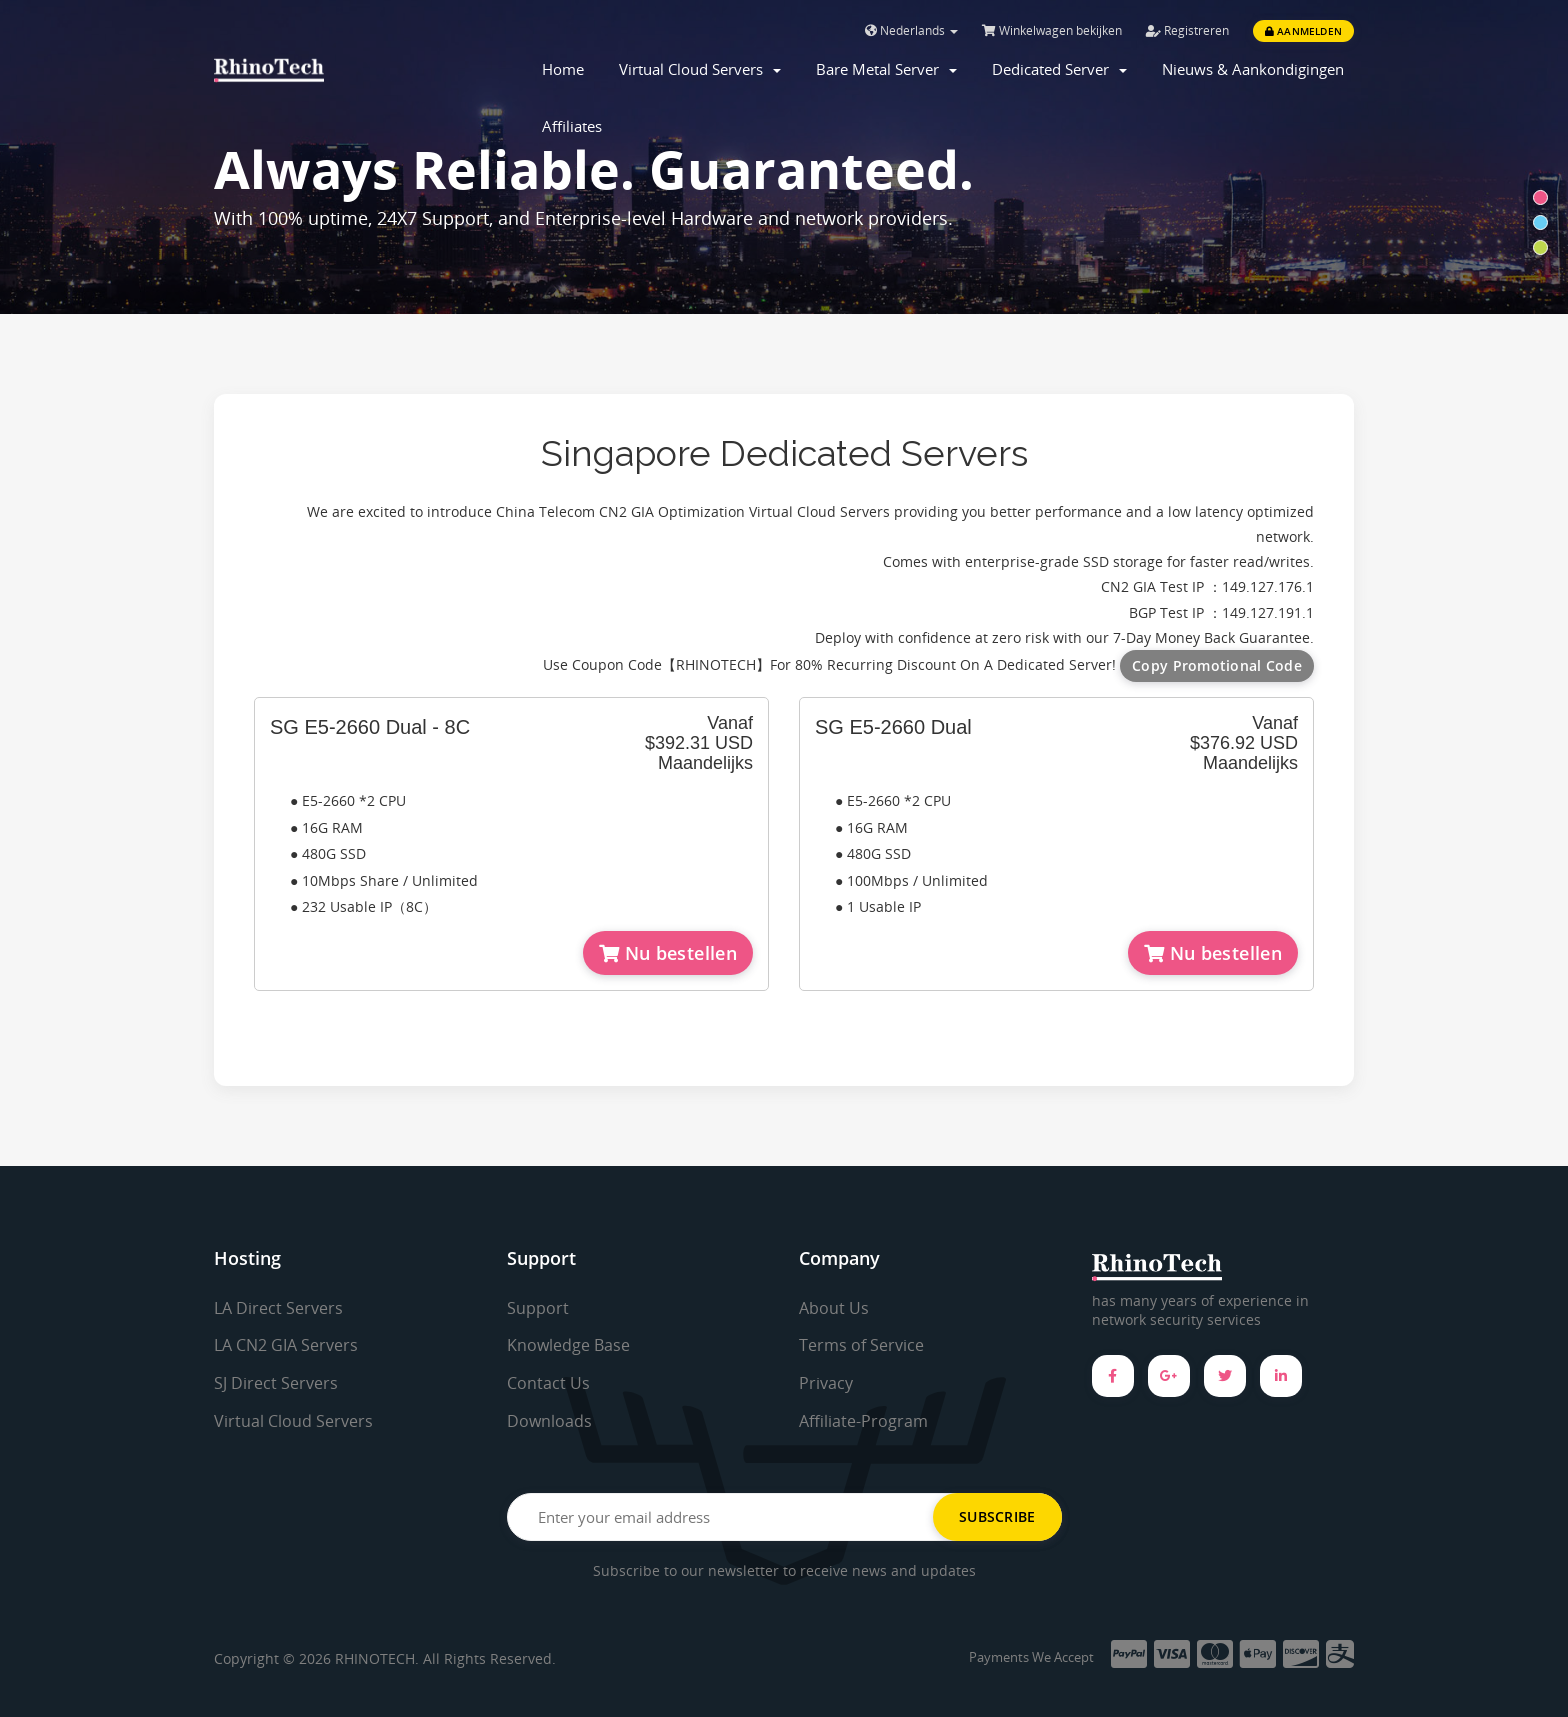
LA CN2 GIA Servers (286, 1345)
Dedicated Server (1059, 69)
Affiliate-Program (863, 1421)
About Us (834, 1308)
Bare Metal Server (886, 69)
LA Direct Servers (278, 1308)
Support (538, 1308)
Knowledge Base (568, 1345)
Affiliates (572, 126)
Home (563, 69)
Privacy (826, 1383)
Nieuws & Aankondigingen (1253, 69)
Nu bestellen (668, 953)
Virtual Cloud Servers (700, 69)
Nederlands (911, 30)
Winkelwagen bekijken (1052, 30)
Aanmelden (1303, 31)
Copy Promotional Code (1217, 665)
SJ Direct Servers (276, 1383)
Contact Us (548, 1383)
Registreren (1187, 30)
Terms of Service (861, 1345)
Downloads (549, 1421)
